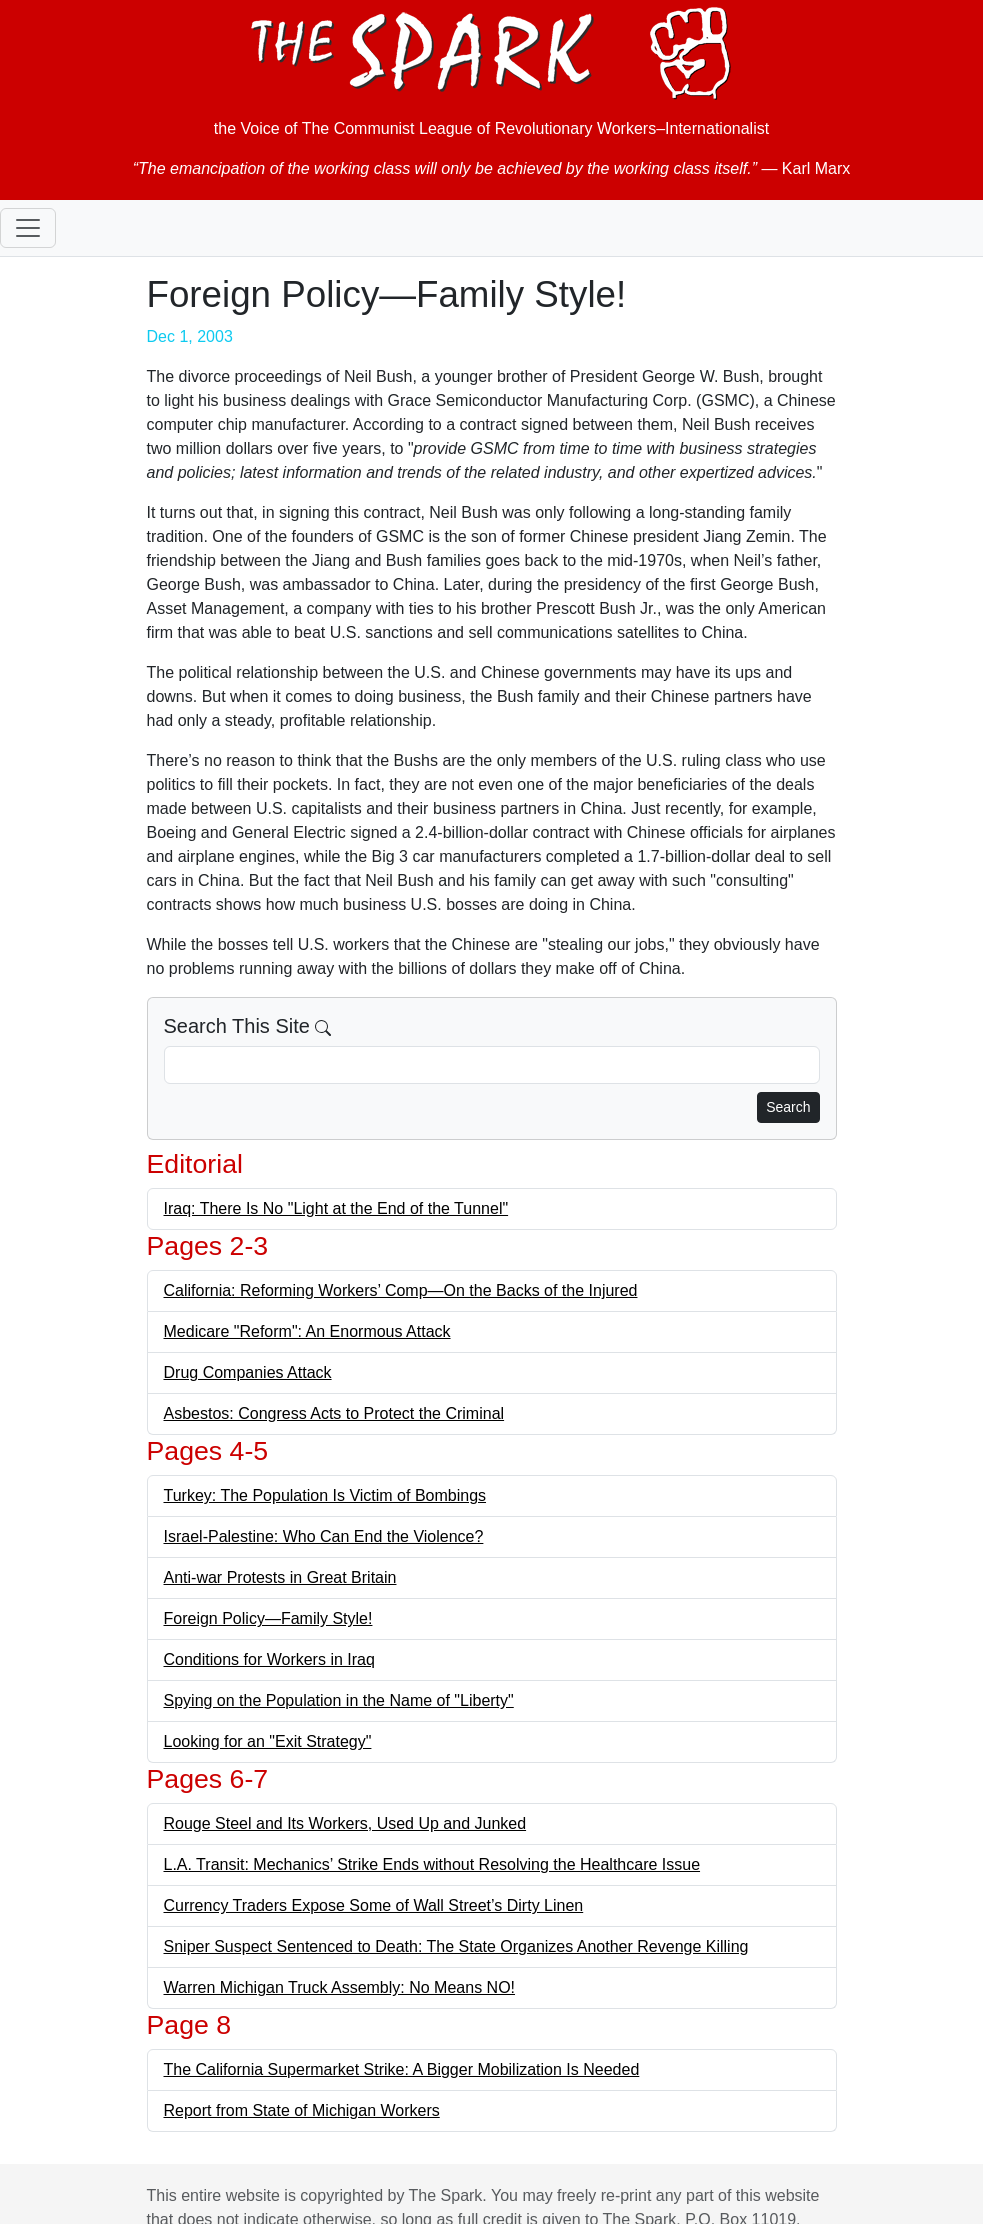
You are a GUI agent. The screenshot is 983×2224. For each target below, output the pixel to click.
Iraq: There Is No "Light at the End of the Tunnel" (336, 1208)
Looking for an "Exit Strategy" (268, 1741)
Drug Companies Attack (248, 1372)
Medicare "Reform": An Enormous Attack (307, 1331)
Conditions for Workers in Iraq (269, 1659)
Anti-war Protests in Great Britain (280, 1577)
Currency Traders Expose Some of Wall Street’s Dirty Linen (374, 1905)
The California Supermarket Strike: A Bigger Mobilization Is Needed (402, 2069)
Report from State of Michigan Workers (302, 2110)
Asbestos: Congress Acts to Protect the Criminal (334, 1413)
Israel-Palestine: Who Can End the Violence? (324, 1536)
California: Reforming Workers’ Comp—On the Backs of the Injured (401, 1290)
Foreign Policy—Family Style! (268, 1618)
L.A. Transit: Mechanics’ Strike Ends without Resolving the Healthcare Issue (432, 1864)
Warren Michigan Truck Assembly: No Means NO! (340, 1987)
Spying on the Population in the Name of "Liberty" (339, 1700)
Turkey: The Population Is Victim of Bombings (325, 1495)
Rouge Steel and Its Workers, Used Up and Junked (345, 1823)
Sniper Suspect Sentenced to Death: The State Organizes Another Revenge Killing (456, 1946)
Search (788, 1107)
